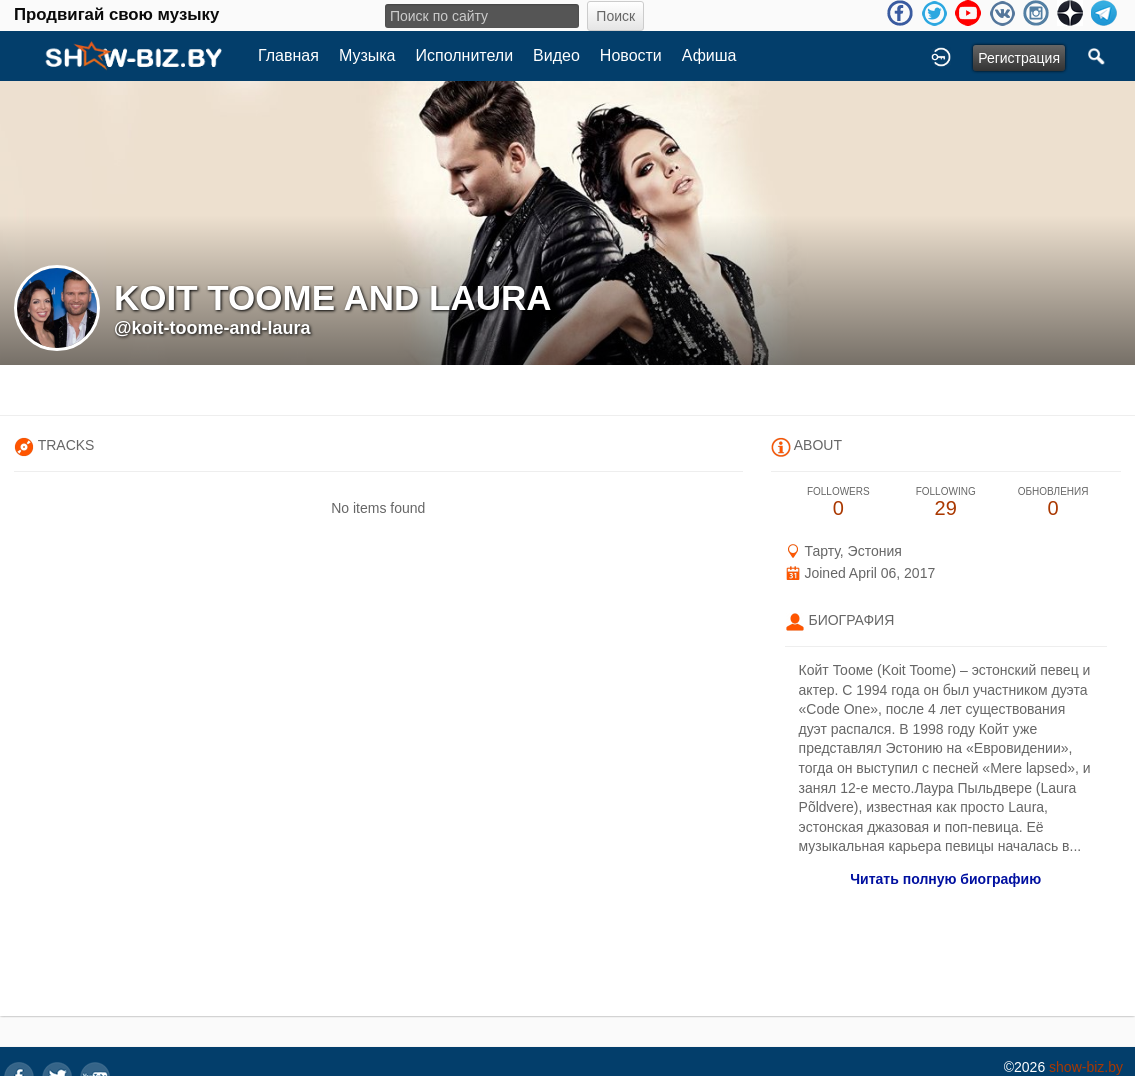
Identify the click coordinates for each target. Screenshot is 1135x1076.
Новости (631, 55)
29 (945, 502)
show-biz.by (1086, 1067)
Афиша (709, 55)
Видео (556, 55)
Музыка (367, 55)
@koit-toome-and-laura (212, 328)
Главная (288, 55)
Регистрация (1019, 58)
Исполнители (465, 55)
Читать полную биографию (945, 879)
